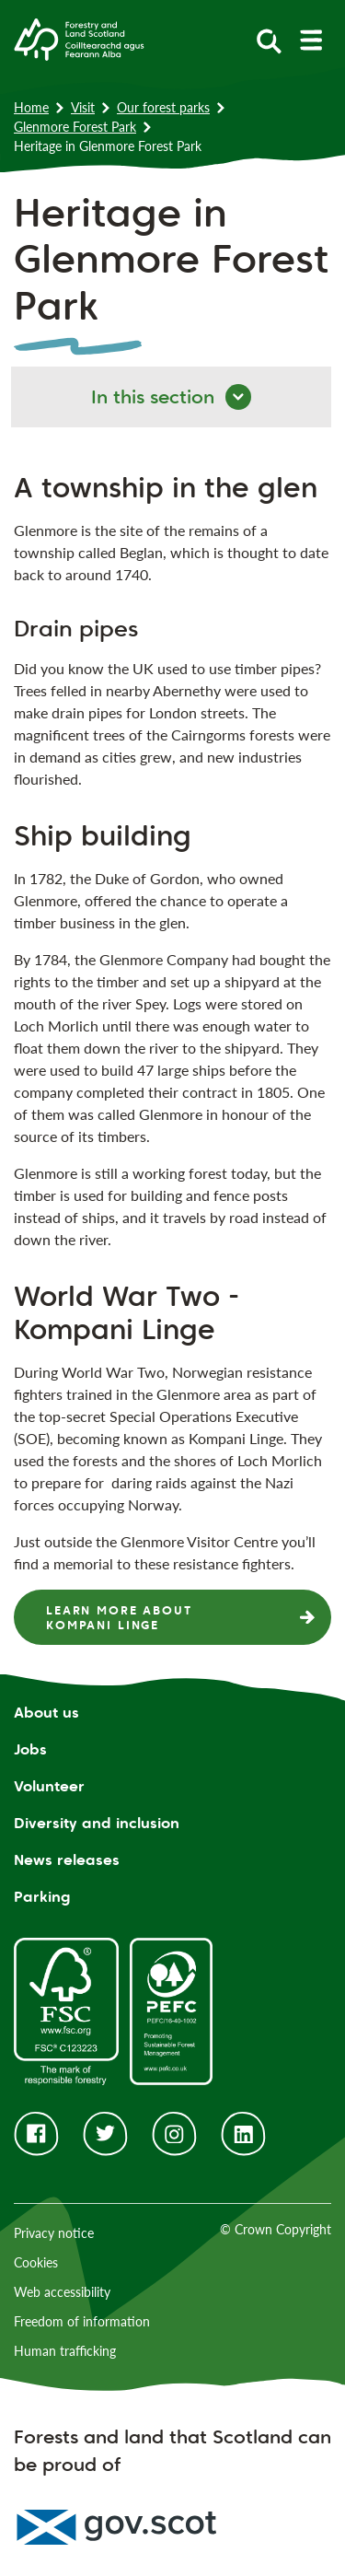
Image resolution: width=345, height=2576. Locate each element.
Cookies (36, 2262)
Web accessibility (62, 2292)
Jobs (30, 1749)
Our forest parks (163, 107)
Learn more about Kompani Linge (119, 1617)
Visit (83, 107)
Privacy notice (54, 2233)
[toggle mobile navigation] (310, 40)
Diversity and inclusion (96, 1823)
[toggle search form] (269, 40)
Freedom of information (82, 2321)
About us (46, 1712)
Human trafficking (65, 2351)
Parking (42, 1897)
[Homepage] (79, 37)
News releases (67, 1860)
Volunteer (49, 1786)
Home (31, 107)
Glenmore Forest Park (75, 126)
